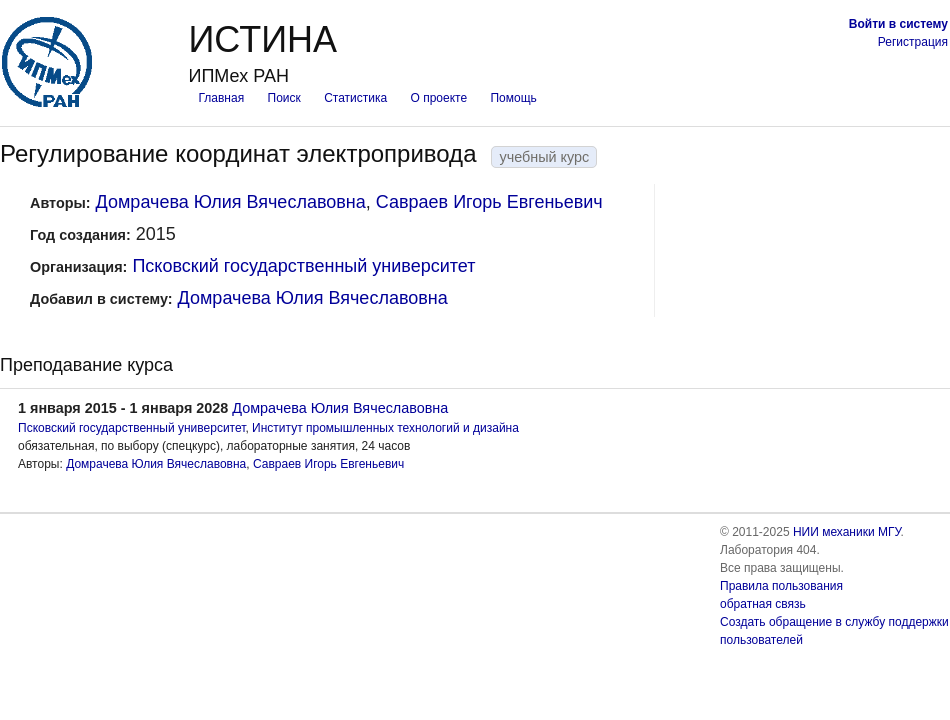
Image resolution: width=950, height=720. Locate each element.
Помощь (513, 98)
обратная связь (763, 604)
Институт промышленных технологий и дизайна (385, 428)
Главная (221, 98)
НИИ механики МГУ (847, 532)
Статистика (355, 98)
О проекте (439, 98)
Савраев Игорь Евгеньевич (489, 202)
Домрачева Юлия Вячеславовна (231, 202)
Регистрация (913, 42)
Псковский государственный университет (303, 266)
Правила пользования (781, 586)
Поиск (284, 98)
